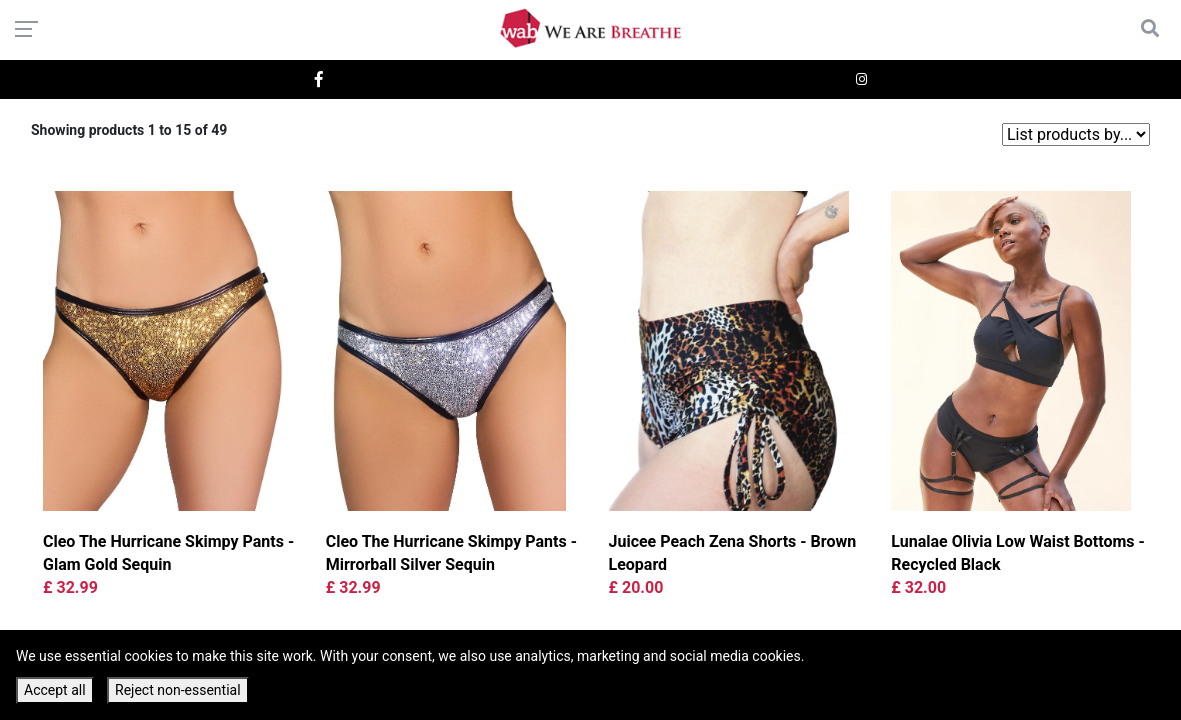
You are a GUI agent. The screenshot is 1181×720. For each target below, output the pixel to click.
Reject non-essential (178, 690)
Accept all (55, 690)
